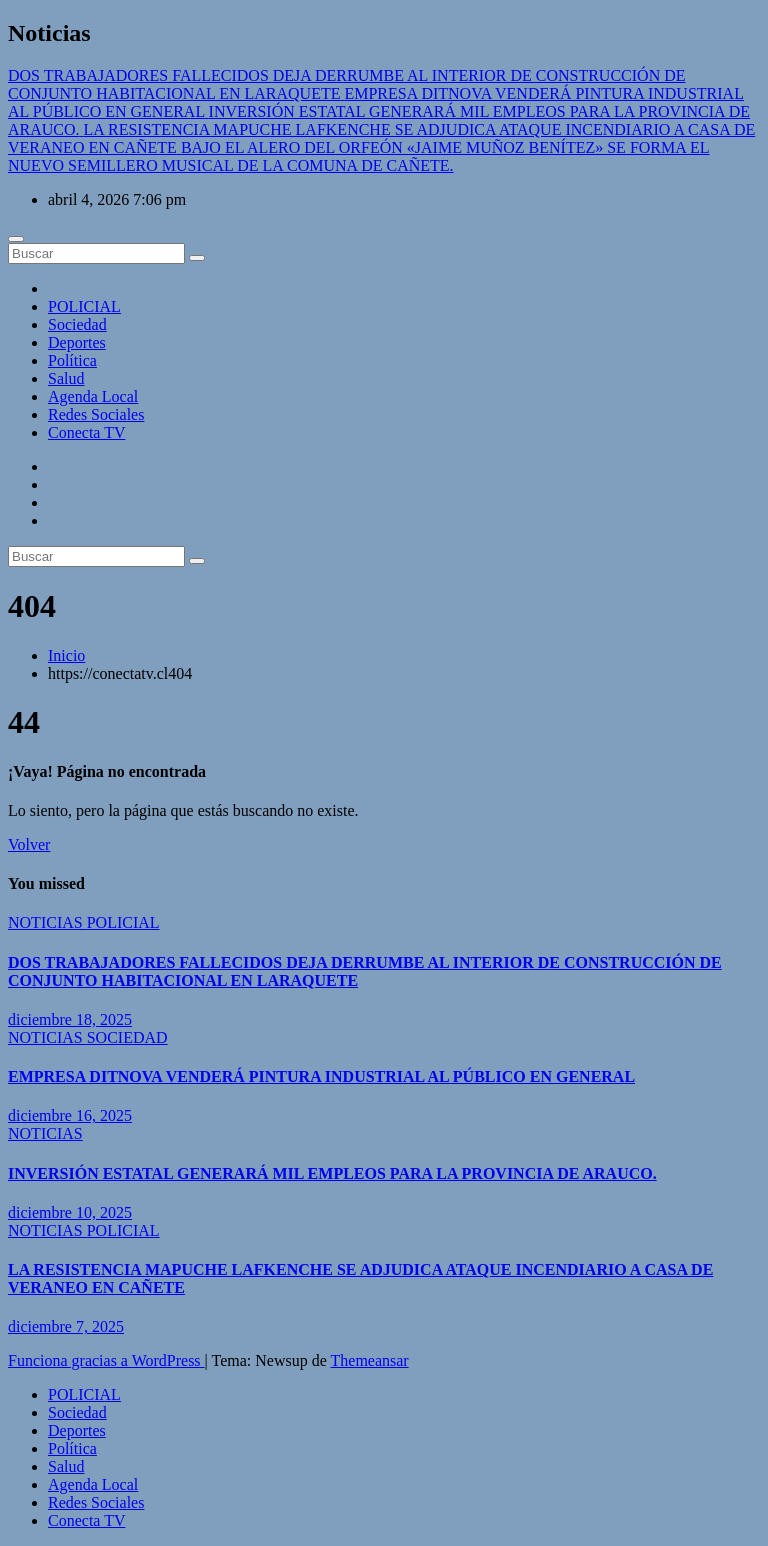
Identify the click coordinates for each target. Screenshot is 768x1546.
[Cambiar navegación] (16, 239)
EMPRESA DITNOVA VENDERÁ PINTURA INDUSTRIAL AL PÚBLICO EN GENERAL (321, 1076)
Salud (66, 378)
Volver (29, 844)
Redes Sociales (96, 414)
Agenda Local (93, 396)
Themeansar (370, 1360)
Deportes (77, 342)
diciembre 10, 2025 (70, 1212)
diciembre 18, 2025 (70, 1019)
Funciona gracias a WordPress (106, 1360)
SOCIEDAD (127, 1037)
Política (72, 360)
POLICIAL (84, 306)
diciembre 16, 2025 (70, 1115)
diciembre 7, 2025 (66, 1326)
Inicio (66, 655)
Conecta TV (86, 432)
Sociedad (77, 324)
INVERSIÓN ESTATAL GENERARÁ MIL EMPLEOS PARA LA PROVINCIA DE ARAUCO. (332, 1173)
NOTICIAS (47, 922)
